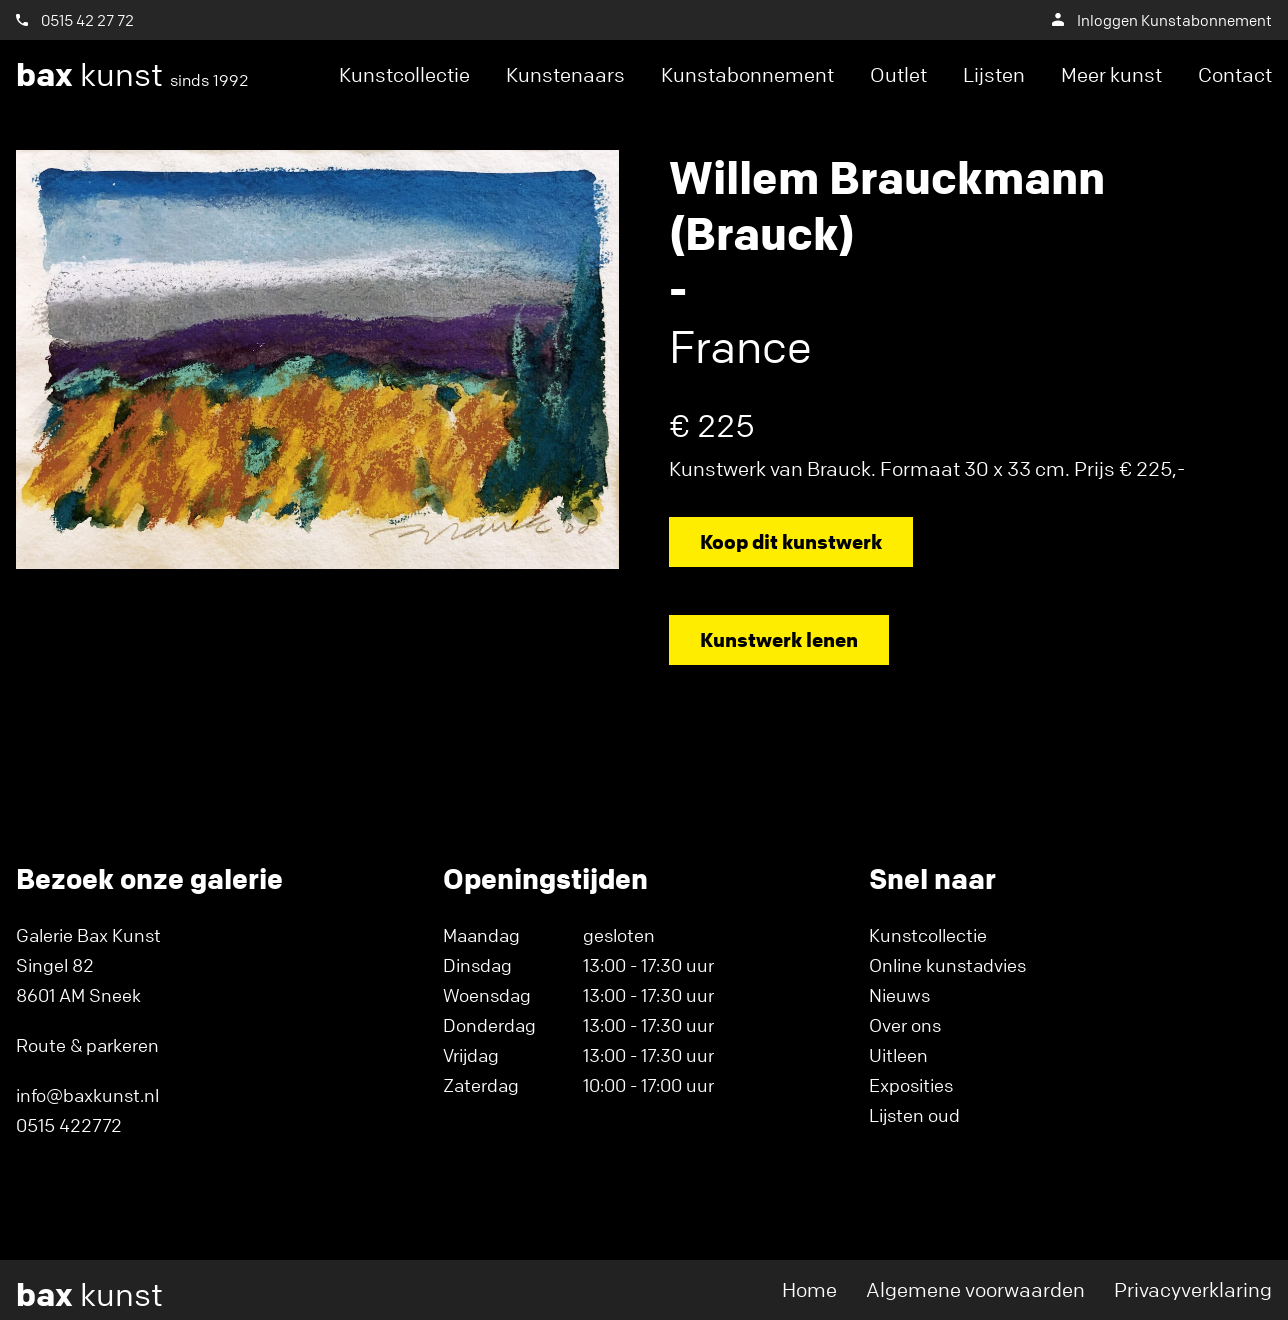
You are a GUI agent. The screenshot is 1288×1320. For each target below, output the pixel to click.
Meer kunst (1111, 74)
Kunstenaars (565, 74)
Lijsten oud (914, 1115)
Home (809, 1289)
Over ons (905, 1025)
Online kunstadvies (947, 965)
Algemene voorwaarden (975, 1289)
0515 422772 (69, 1125)
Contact (1235, 74)
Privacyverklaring (1193, 1289)
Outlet (898, 74)
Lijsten (994, 74)
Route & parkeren (87, 1045)
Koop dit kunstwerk (791, 541)
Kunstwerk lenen (779, 639)
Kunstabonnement (747, 74)
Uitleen (898, 1055)
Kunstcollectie (404, 74)
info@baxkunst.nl (87, 1095)
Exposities (911, 1085)
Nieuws (899, 995)
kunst (132, 75)
